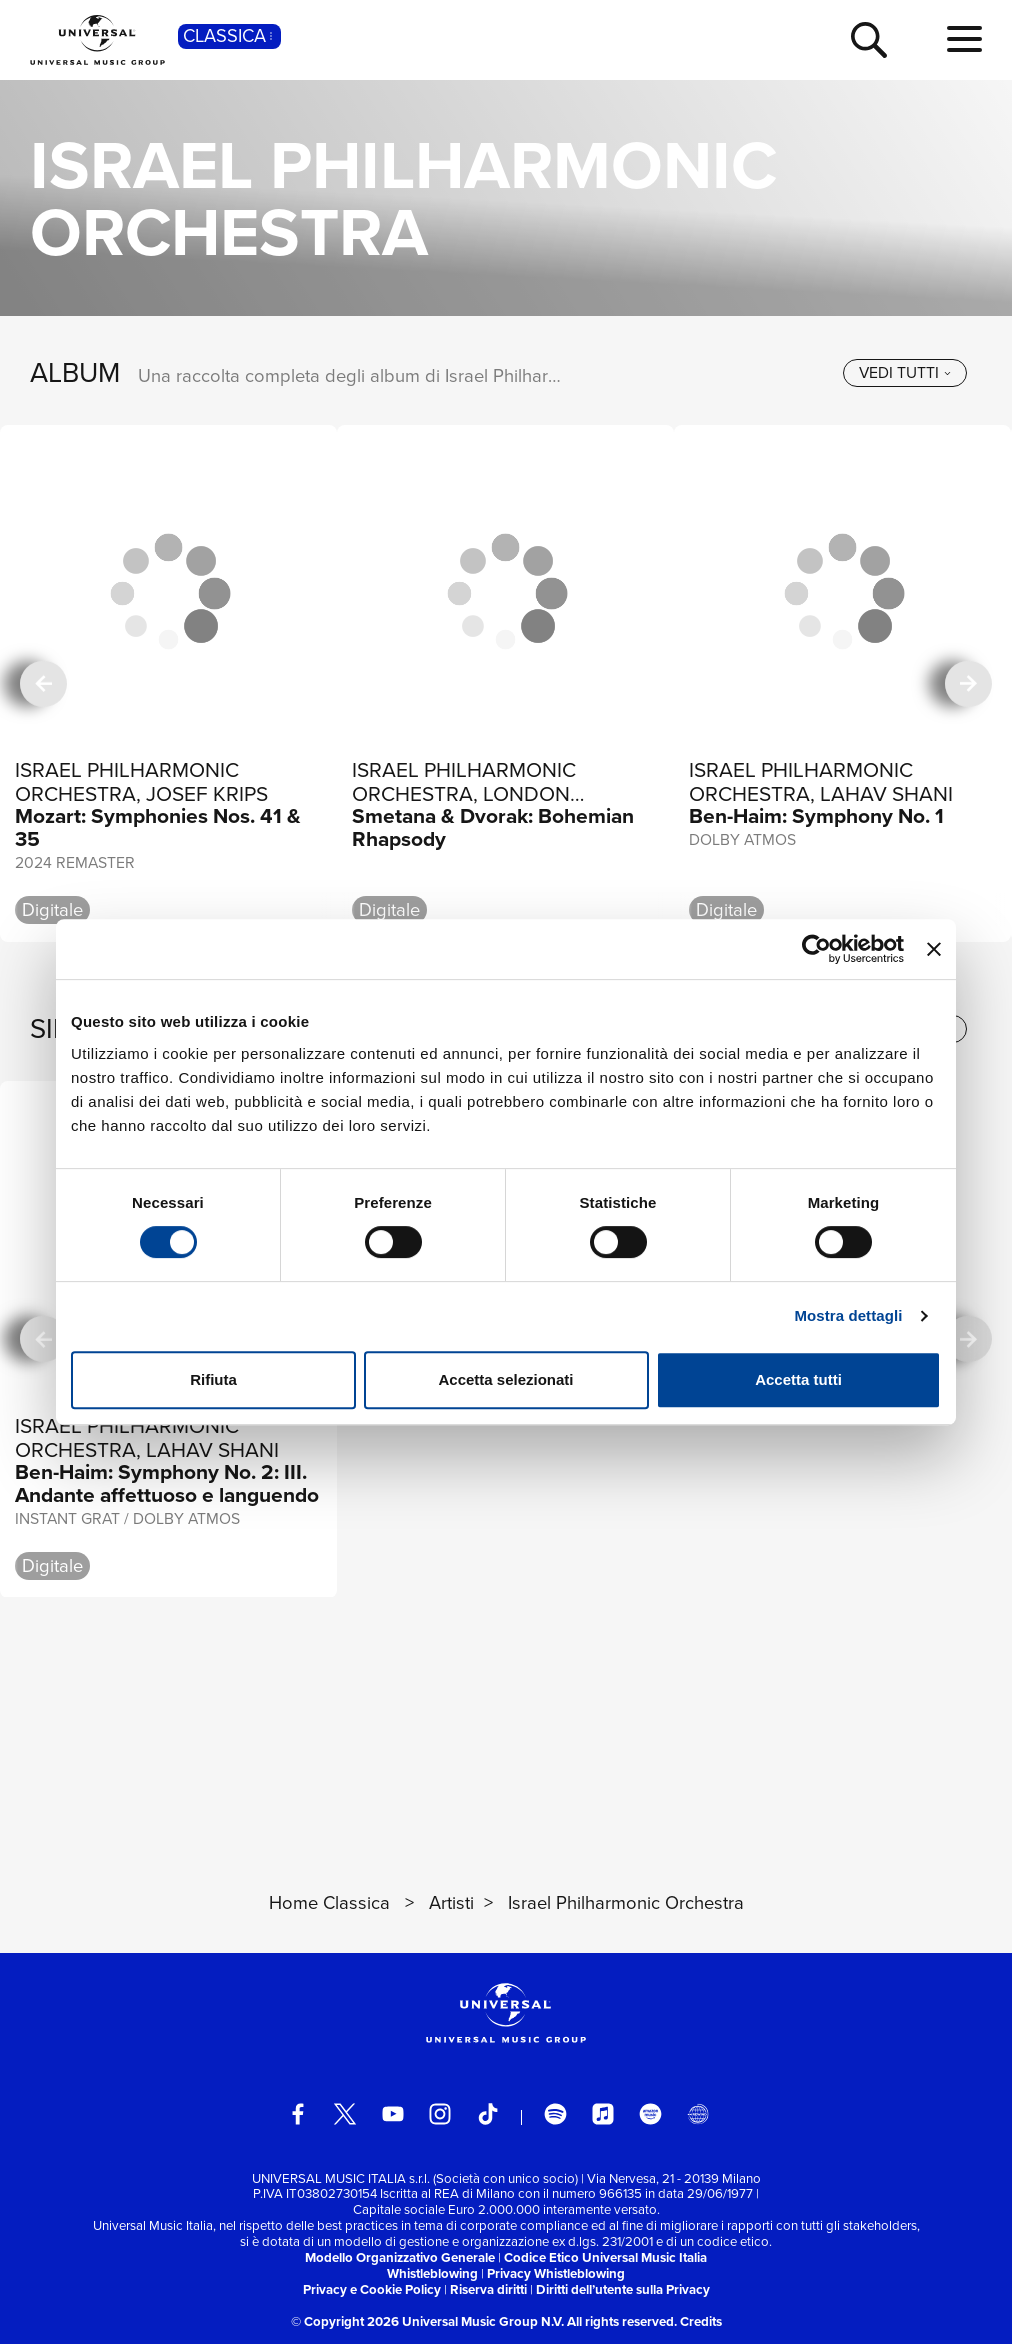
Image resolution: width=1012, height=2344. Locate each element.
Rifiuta (213, 1379)
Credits (701, 2321)
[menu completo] (964, 40)
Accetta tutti (798, 1379)
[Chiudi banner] (934, 949)
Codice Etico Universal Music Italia (605, 2257)
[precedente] (43, 683)
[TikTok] (488, 2114)
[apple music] (603, 2114)
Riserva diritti (488, 2289)
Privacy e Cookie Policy (372, 2289)
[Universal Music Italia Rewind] (698, 2114)
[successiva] (968, 683)
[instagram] (440, 2114)
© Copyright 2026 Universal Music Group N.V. (427, 2321)
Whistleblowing (432, 2273)
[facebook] (298, 2114)
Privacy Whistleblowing (556, 2273)
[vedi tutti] (905, 373)
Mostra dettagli (848, 1315)
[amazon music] (650, 2114)
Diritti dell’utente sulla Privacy (623, 2289)
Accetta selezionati (505, 1379)
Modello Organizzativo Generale (400, 2257)
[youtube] (393, 2114)
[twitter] (345, 2114)
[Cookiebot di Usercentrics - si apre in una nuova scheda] (816, 949)
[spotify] (555, 2114)
